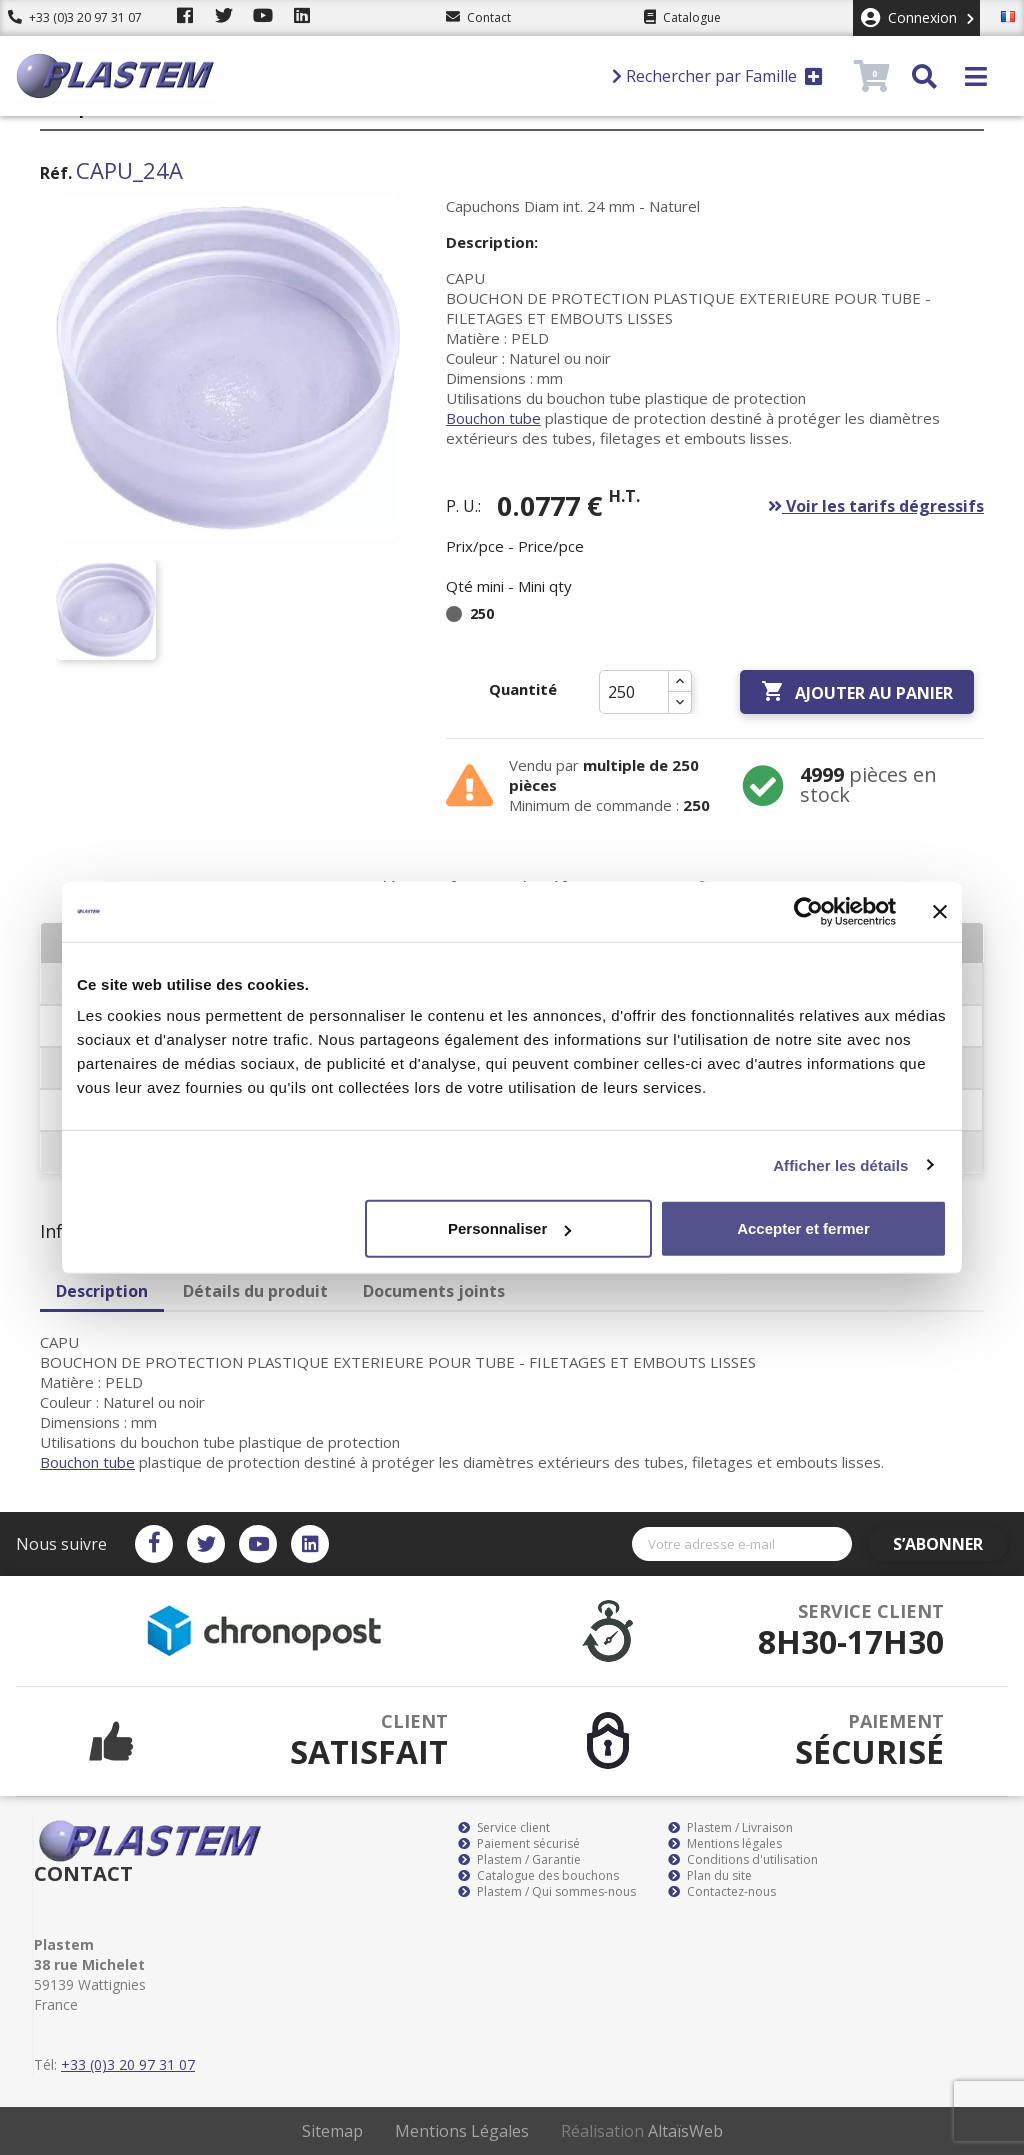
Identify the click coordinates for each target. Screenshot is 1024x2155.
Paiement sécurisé (519, 1844)
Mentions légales (725, 1844)
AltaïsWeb (685, 2131)
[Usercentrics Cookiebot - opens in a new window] (808, 911)
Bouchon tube (493, 418)
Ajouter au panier (857, 692)
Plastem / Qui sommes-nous (547, 1892)
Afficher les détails (840, 1164)
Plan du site (710, 1876)
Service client (504, 1828)
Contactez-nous (722, 1892)
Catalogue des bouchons (538, 1876)
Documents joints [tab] (434, 1291)
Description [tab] (102, 1291)
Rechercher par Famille (717, 76)
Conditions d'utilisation (743, 1860)
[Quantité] (634, 692)
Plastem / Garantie (519, 1860)
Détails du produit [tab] (255, 1291)
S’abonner (950, 1544)
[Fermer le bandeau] (940, 911)
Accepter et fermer (803, 1228)
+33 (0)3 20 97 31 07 (75, 17)
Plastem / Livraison (730, 1828)
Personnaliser (509, 1228)
